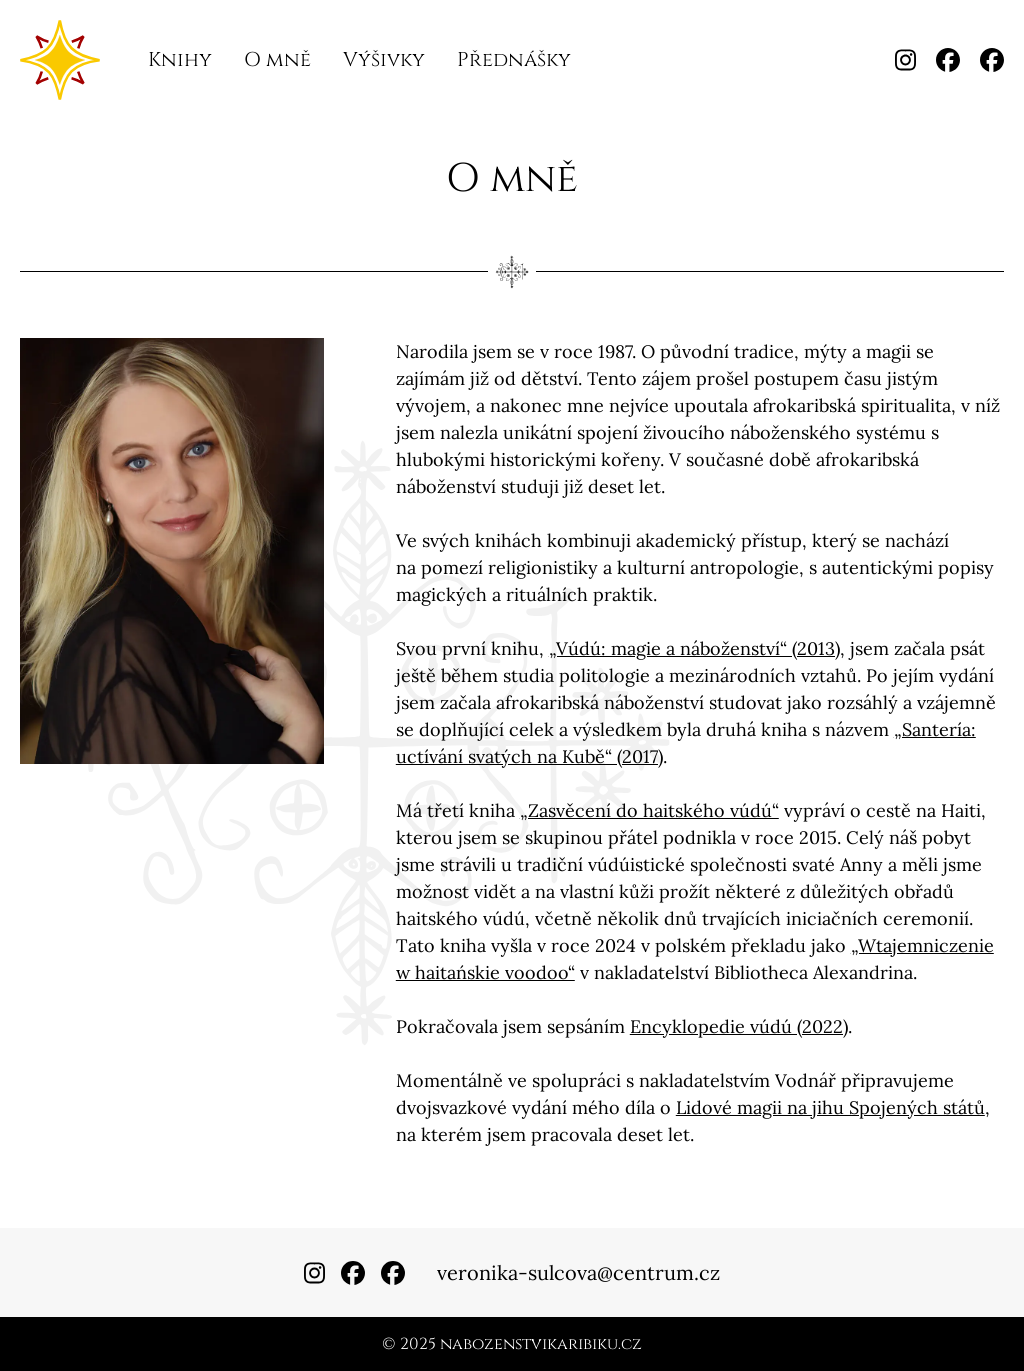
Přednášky (514, 59)
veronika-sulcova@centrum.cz (578, 1272)
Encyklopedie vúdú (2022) (739, 1026)
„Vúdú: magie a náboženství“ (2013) (694, 648)
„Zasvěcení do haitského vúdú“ (649, 810)
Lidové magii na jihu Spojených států (830, 1107)
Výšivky (384, 59)
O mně (277, 59)
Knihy (180, 59)
